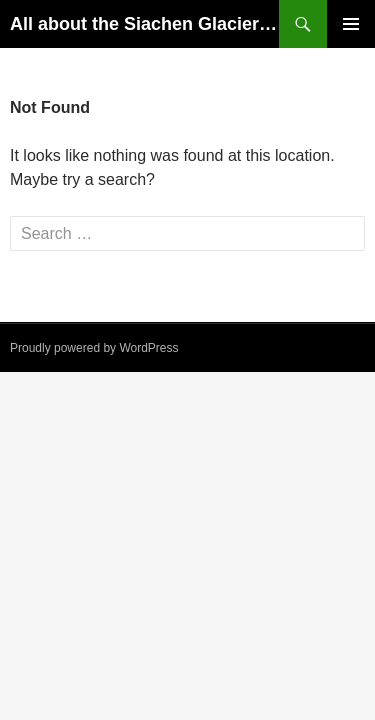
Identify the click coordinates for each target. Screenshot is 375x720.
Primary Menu (351, 24)
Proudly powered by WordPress (94, 348)
